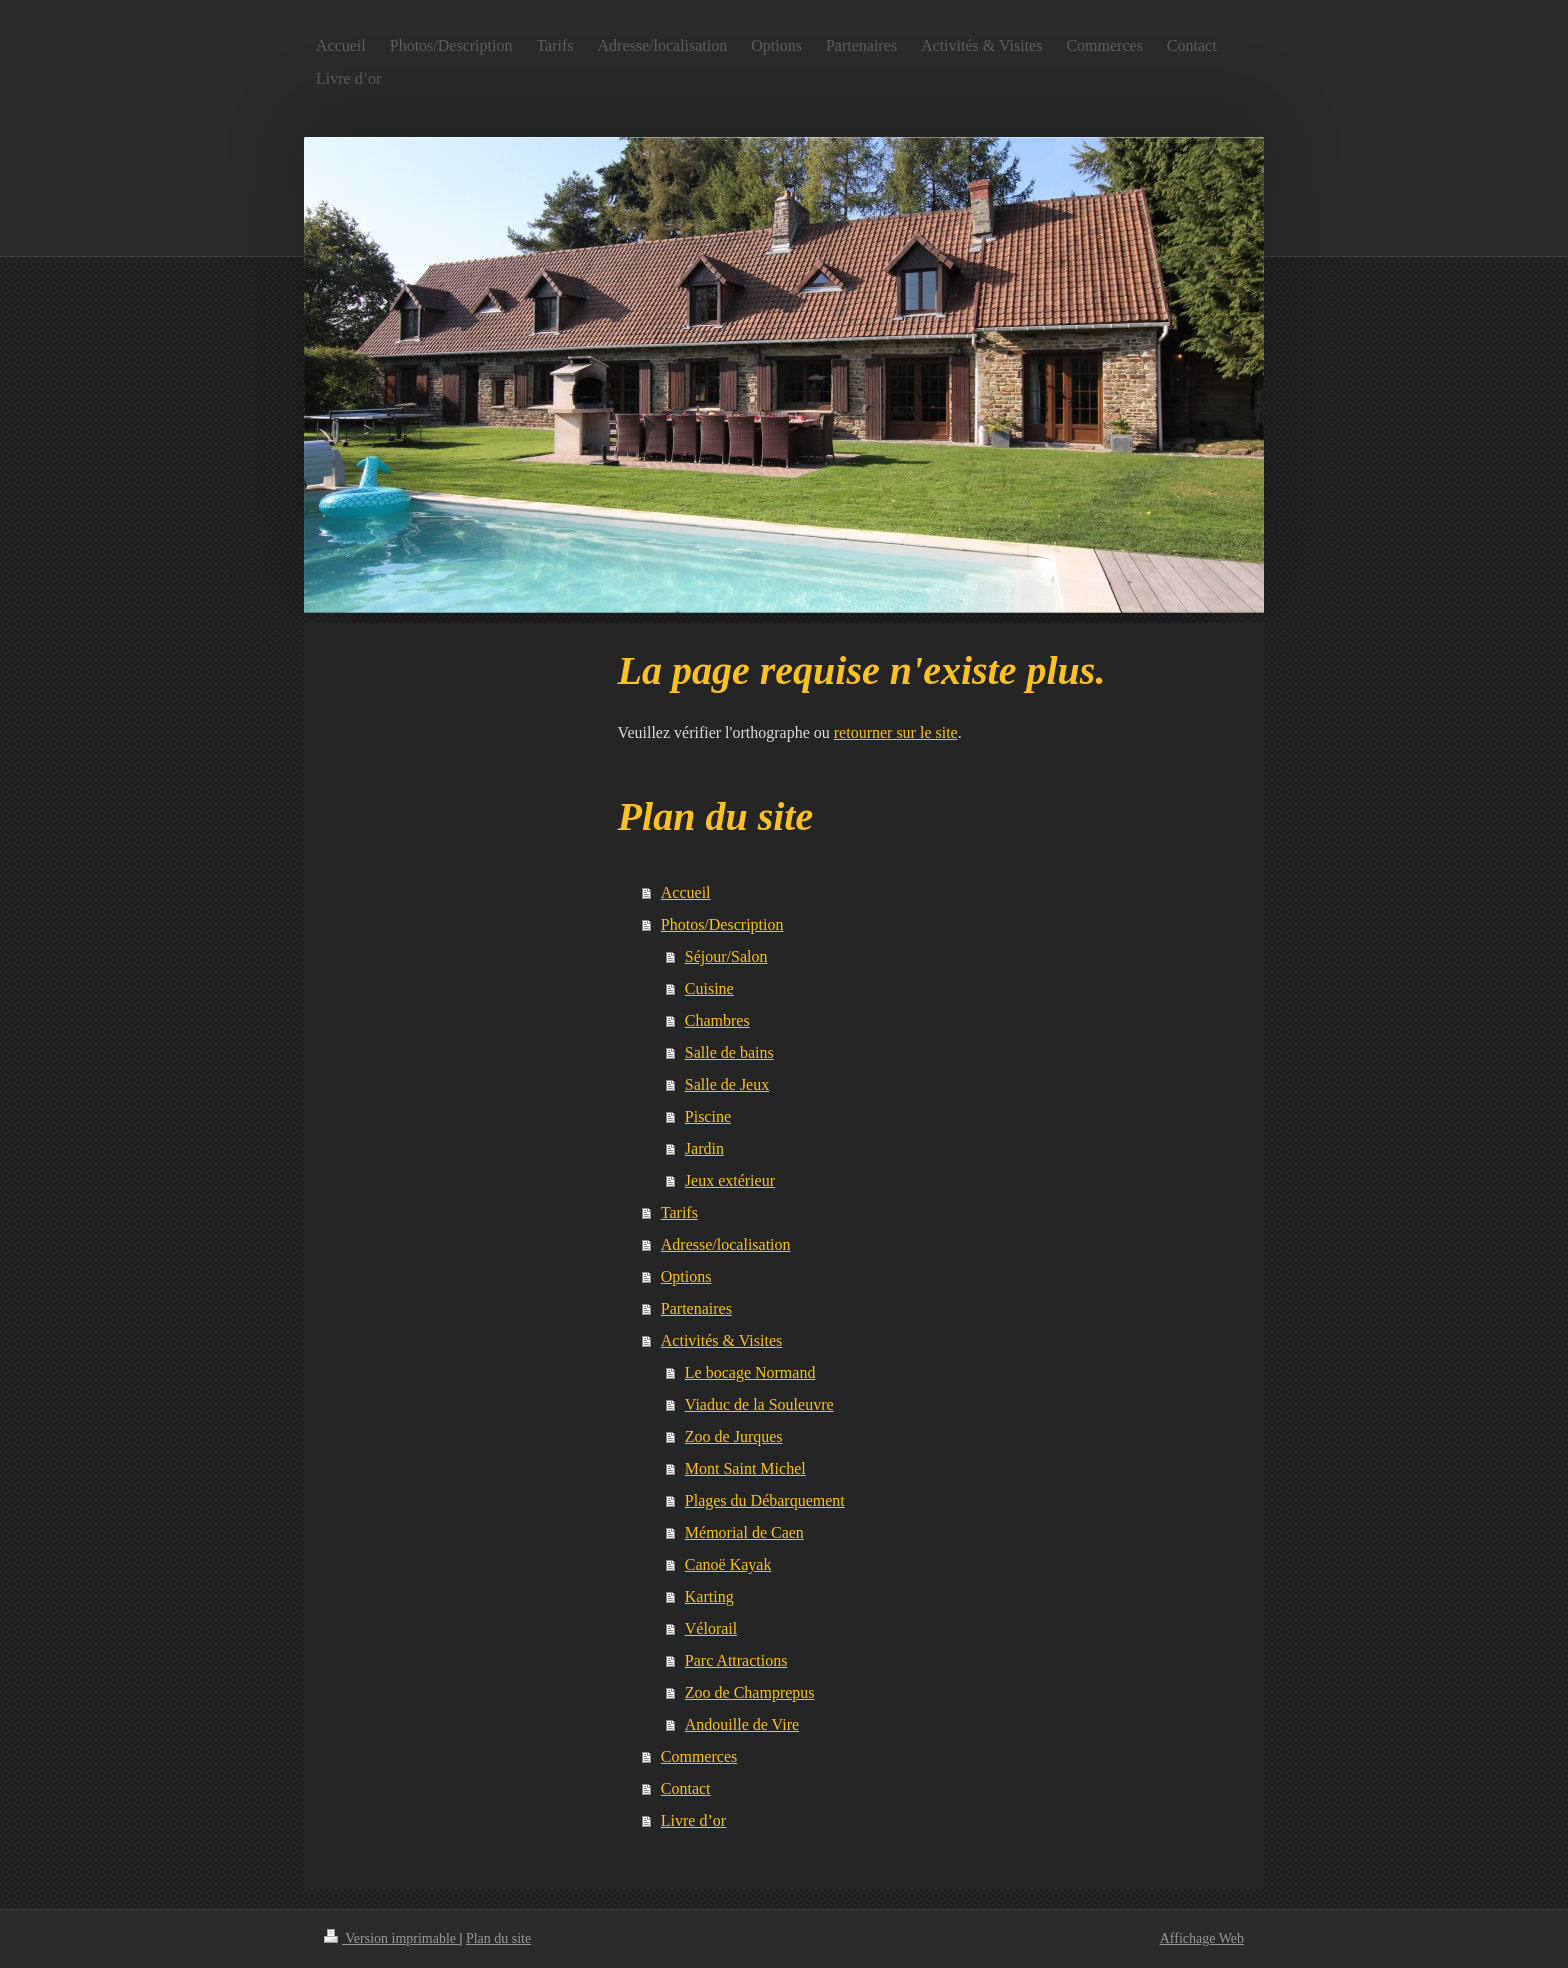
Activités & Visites (721, 1340)
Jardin (704, 1148)
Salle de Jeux (727, 1084)
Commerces (699, 1756)
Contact (686, 1788)
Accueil (686, 892)
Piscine (708, 1116)
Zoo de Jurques (734, 1436)
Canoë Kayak (728, 1564)
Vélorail (711, 1628)
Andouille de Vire (742, 1724)
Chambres (717, 1020)
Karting (709, 1596)
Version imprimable (392, 1938)
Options (686, 1276)
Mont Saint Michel (745, 1468)
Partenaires (696, 1308)
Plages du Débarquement (765, 1500)
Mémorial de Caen (744, 1532)
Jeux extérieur (730, 1180)
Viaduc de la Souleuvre (759, 1404)
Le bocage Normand (750, 1372)
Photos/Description (722, 924)
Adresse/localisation (726, 1244)
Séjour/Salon (726, 956)
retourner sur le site (896, 732)
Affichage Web (1202, 1938)
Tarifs (679, 1212)
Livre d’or (693, 1820)
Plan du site (498, 1938)
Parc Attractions (736, 1660)
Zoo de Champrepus (750, 1692)
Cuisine (709, 988)
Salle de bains (729, 1052)
